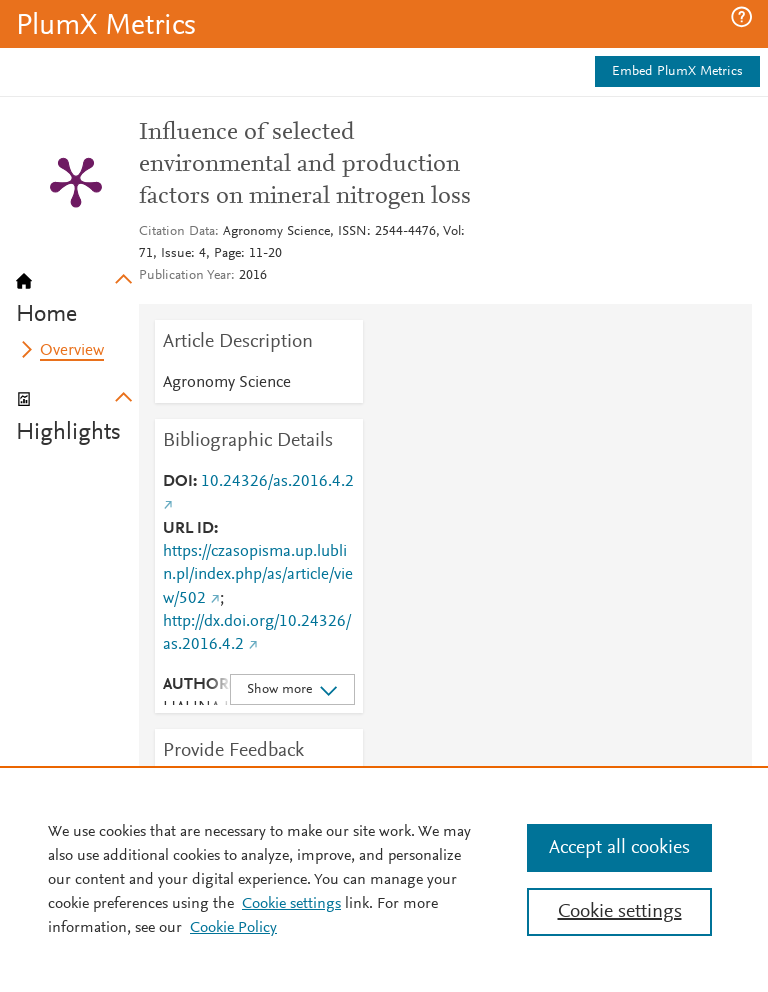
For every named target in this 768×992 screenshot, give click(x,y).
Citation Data (177, 232)
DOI (178, 482)
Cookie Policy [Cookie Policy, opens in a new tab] (233, 928)
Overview (72, 351)
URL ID (188, 529)
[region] (384, 879)
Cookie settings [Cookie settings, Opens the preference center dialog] (620, 912)
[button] (741, 17)
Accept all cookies (619, 848)
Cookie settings (291, 904)
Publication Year (185, 276)
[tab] (77, 292)
